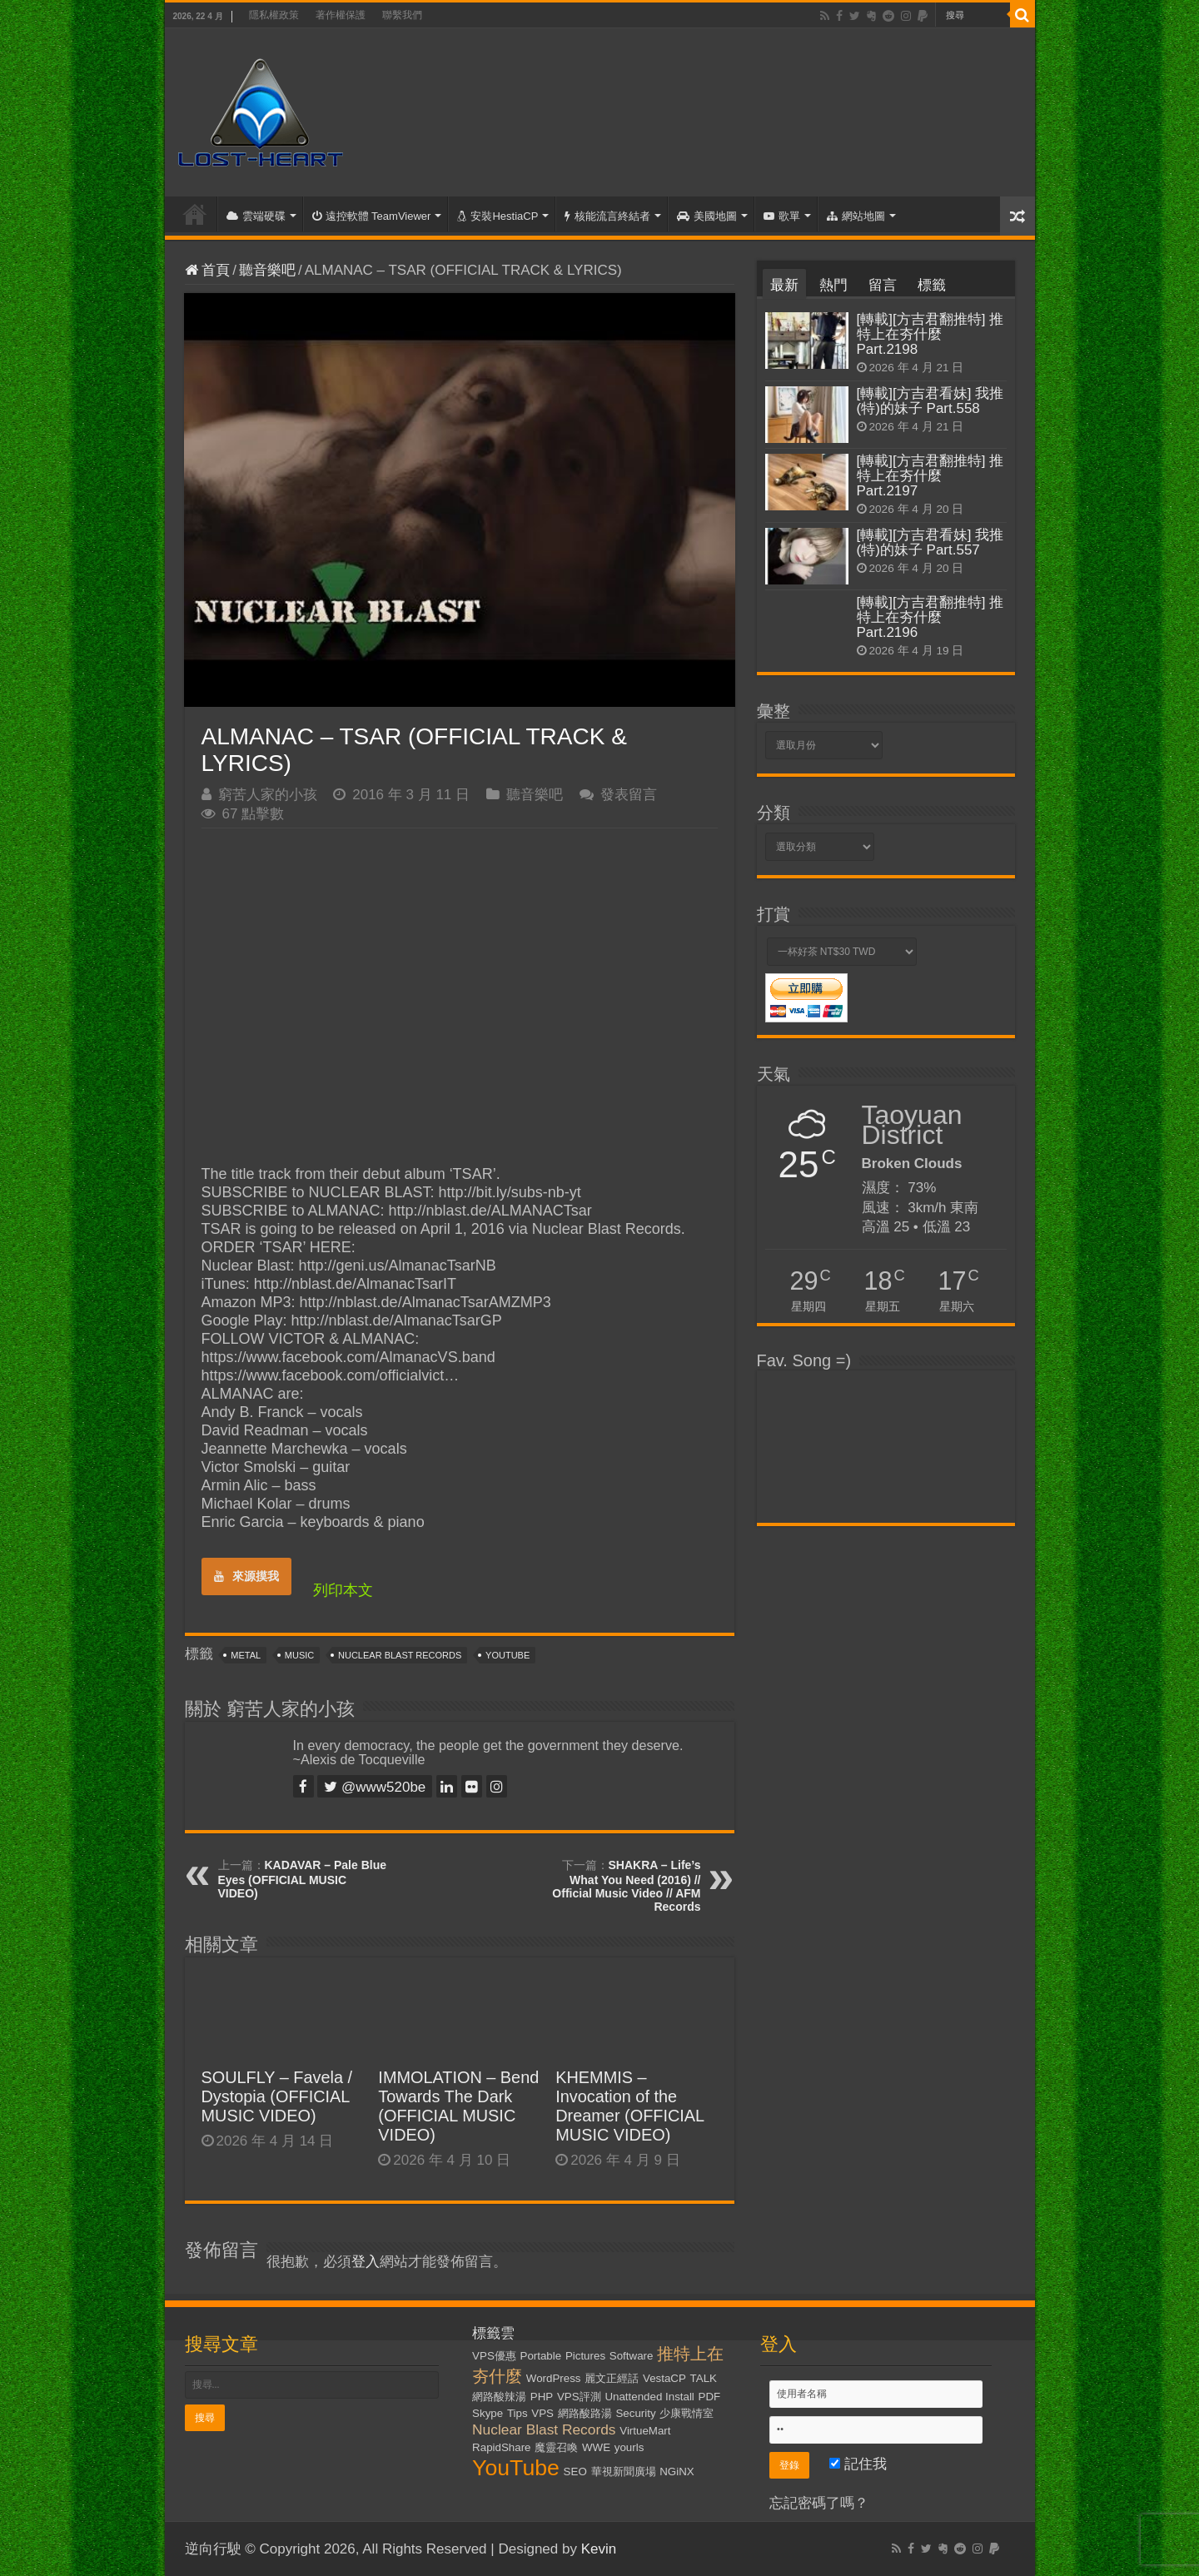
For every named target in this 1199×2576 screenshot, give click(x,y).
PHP (541, 2396)
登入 (365, 2262)
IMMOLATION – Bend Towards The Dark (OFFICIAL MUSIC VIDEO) (458, 2106)
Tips (517, 2413)
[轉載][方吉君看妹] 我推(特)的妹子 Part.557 (930, 542)
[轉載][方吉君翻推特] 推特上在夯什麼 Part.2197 (930, 476)
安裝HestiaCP (497, 216)
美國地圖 (707, 216)
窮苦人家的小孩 (267, 795)
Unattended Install (649, 2396)
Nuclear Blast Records (399, 1655)
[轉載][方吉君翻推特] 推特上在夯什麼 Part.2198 (930, 334)
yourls (629, 2447)
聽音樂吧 (267, 270)
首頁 (194, 213)
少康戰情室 (686, 2413)
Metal (246, 1655)
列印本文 (343, 1590)
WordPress (553, 2378)
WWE (596, 2447)
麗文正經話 (612, 2378)
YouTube (507, 1655)
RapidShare (501, 2447)
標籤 (932, 285)
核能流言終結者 (607, 216)
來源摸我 (246, 1576)
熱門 (833, 285)
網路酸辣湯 (499, 2396)
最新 (784, 285)
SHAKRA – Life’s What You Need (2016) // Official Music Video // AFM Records (626, 1885)
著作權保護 (341, 15)
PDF (710, 2396)
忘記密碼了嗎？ (818, 2503)
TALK (703, 2378)
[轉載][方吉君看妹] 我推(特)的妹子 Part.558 (930, 400)
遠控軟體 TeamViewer (371, 216)
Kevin (599, 2549)
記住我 (858, 2464)
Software (631, 2356)
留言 (882, 285)
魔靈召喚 (556, 2447)
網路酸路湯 (585, 2413)
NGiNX (676, 2471)
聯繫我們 (402, 15)
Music (299, 1655)
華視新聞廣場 (623, 2471)
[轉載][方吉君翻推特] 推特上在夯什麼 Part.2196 (930, 617)
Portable (541, 2356)
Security (635, 2413)
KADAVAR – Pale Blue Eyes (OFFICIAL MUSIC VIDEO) (302, 1879)
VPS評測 (579, 2396)
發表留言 (628, 795)
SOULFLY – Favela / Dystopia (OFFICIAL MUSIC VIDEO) (277, 2096)
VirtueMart (644, 2430)
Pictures (585, 2356)
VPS (542, 2413)
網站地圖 (856, 216)
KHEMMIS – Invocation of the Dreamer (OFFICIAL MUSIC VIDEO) (629, 2106)
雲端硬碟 (256, 216)
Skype (487, 2413)
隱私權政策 (274, 15)
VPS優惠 (494, 2356)
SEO (575, 2471)
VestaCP (664, 2378)
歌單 (782, 216)
